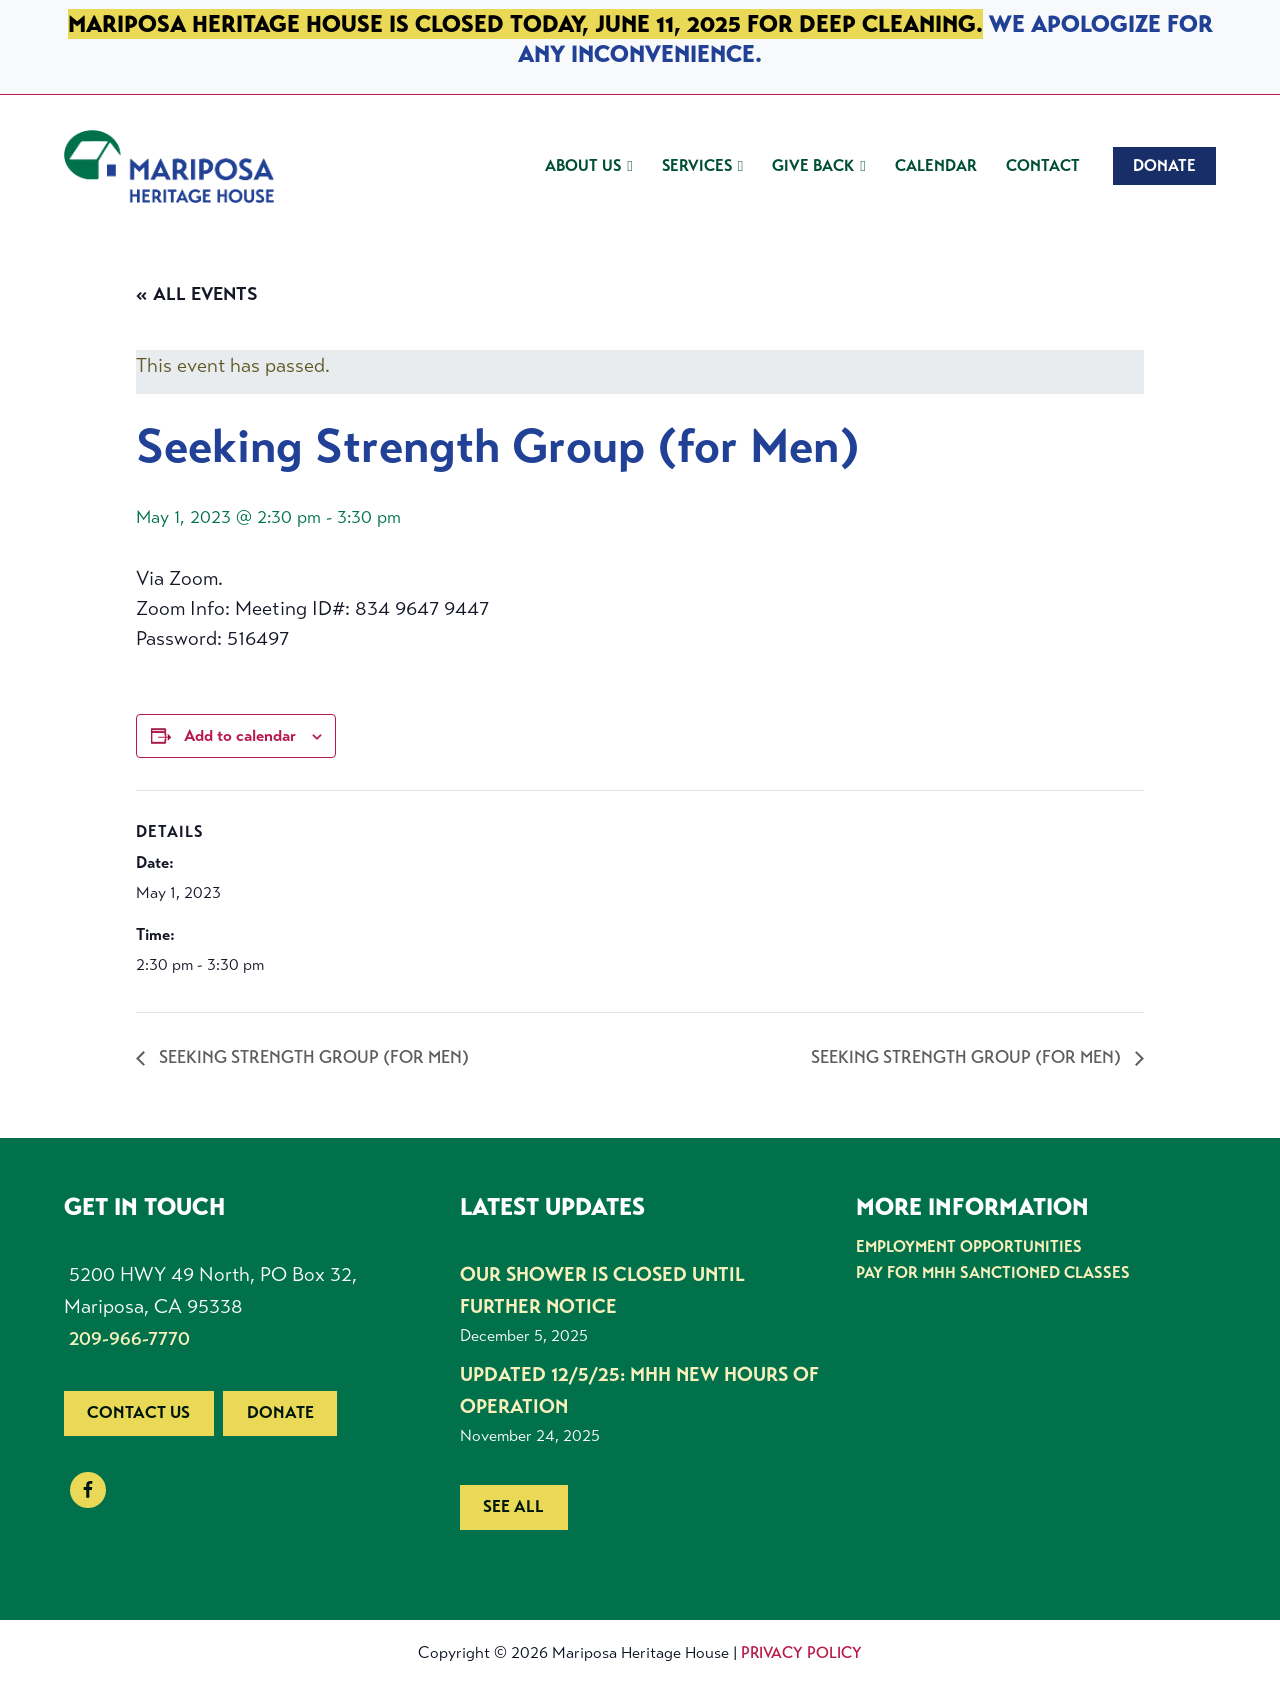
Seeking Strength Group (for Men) (314, 1057)
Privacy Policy (801, 1652)
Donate (280, 1412)
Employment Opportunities (968, 1246)
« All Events (197, 294)
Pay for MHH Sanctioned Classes (991, 1272)
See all (513, 1506)
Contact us (138, 1412)
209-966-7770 (129, 1338)
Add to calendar (240, 735)
